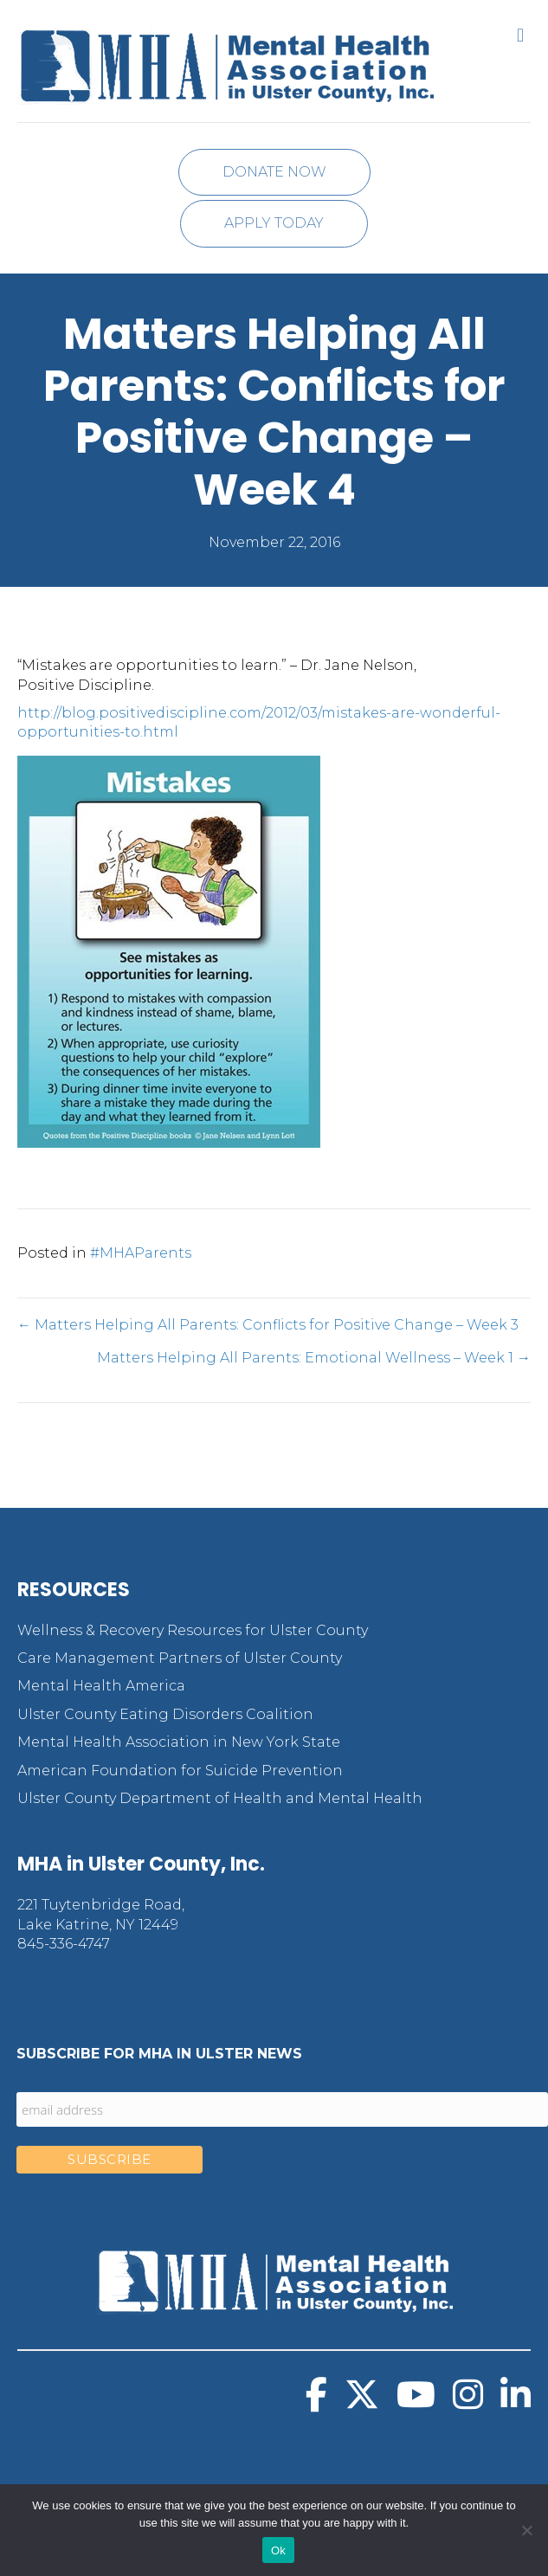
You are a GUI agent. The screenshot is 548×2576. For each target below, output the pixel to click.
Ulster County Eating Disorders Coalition (165, 1714)
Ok (278, 2550)
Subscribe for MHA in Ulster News (159, 2053)
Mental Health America (101, 1686)
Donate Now (274, 172)
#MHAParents (140, 1253)
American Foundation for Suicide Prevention (180, 1770)
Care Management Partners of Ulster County (179, 1658)
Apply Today (274, 223)
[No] (526, 2530)
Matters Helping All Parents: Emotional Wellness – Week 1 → (314, 1357)
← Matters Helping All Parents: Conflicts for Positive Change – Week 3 (268, 1325)
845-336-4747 (63, 1943)
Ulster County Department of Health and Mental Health (219, 1798)
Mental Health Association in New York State (178, 1742)
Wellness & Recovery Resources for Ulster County (192, 1630)
